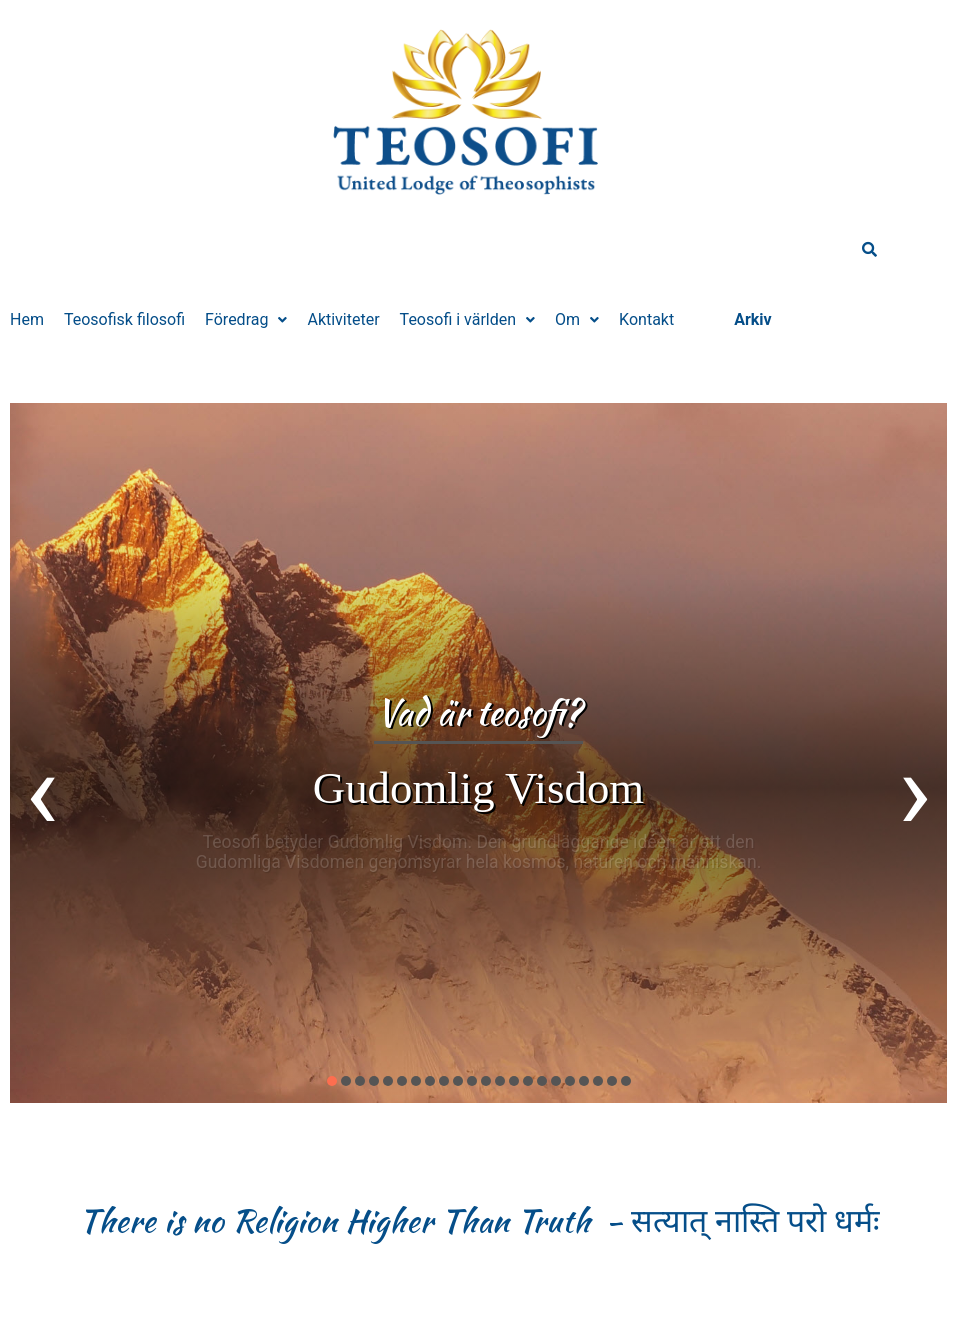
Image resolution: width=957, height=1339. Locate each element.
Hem (27, 319)
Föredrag (246, 319)
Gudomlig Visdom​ (478, 788)
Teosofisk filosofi (124, 319)
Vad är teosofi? (478, 712)
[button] (246, 320)
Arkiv (753, 319)
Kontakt (646, 319)
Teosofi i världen (467, 319)
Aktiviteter (343, 319)
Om (577, 319)
